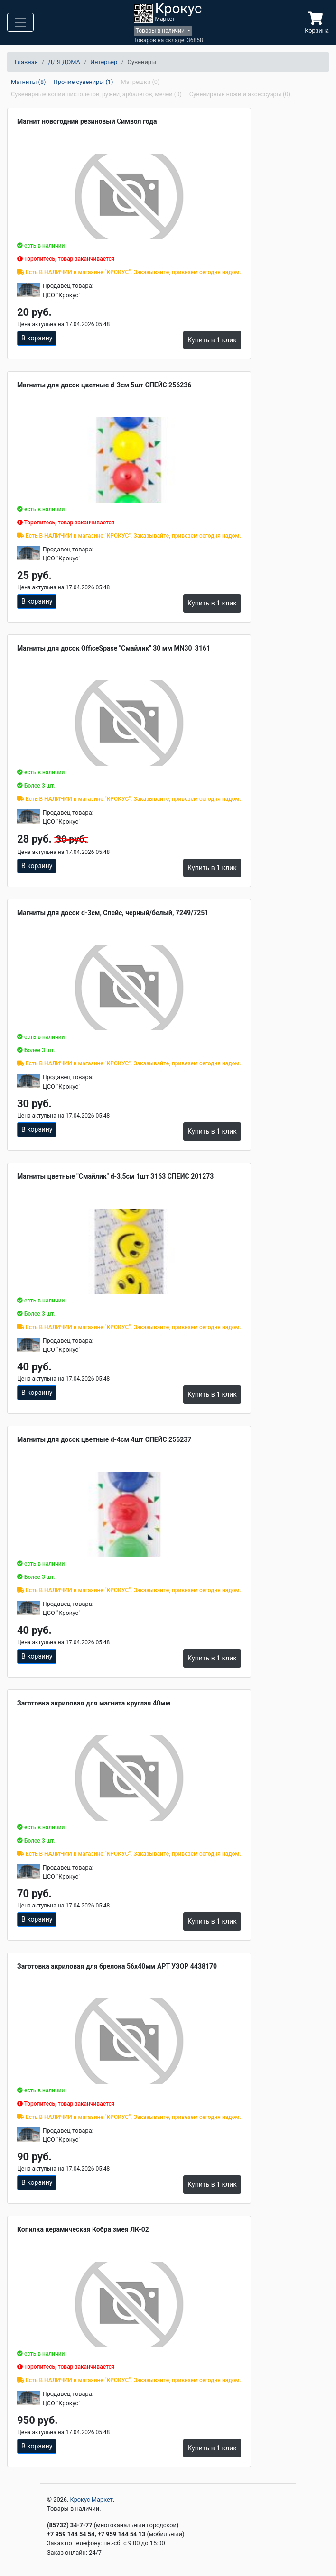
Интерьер (103, 61)
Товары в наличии (161, 31)
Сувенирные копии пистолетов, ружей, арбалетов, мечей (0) (96, 94)
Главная (26, 61)
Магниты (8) (28, 81)
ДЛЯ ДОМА (64, 61)
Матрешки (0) (140, 81)
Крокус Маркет (91, 2499)
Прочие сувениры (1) (83, 81)
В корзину (36, 338)
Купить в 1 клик (211, 340)
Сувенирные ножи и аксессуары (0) (239, 94)
